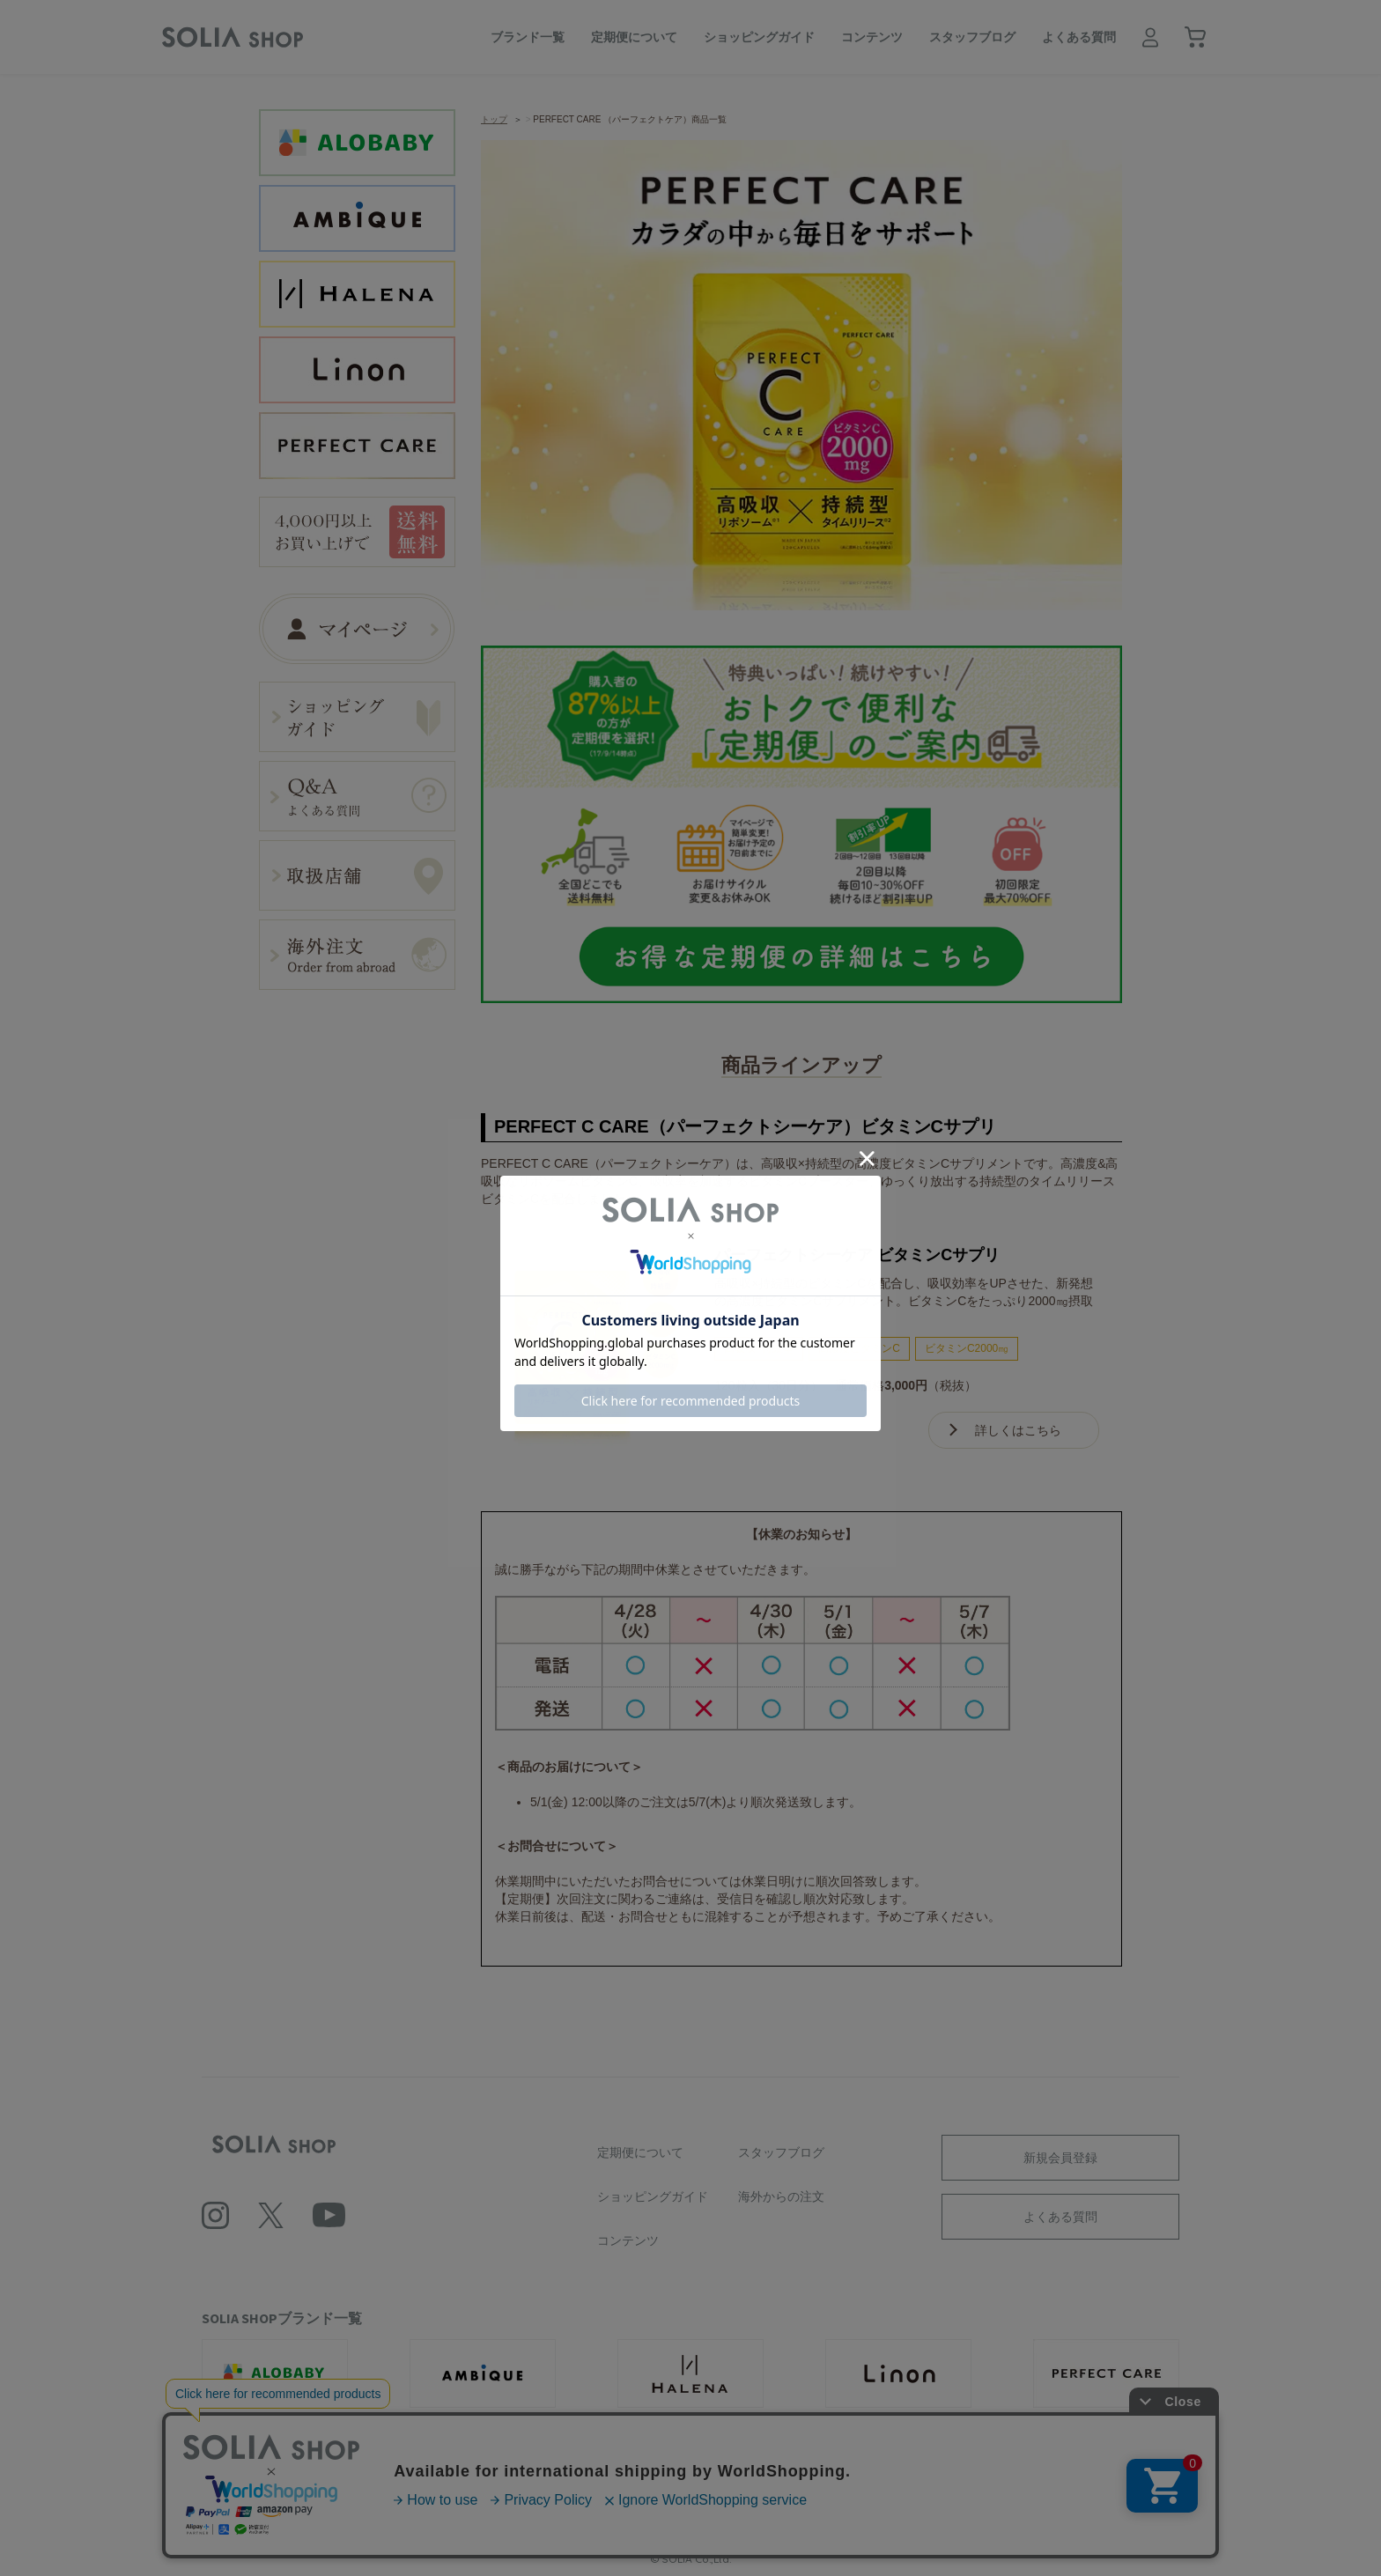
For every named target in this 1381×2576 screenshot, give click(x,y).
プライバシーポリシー (606, 2499)
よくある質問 (1079, 37)
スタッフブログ (972, 37)
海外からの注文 (781, 2196)
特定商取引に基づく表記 (925, 2499)
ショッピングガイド (759, 37)
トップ (494, 119)
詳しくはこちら (1018, 1430)
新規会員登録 (1060, 2158)
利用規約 (497, 2499)
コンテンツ (872, 37)
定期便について (634, 37)
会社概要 (419, 2499)
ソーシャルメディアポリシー (762, 2499)
